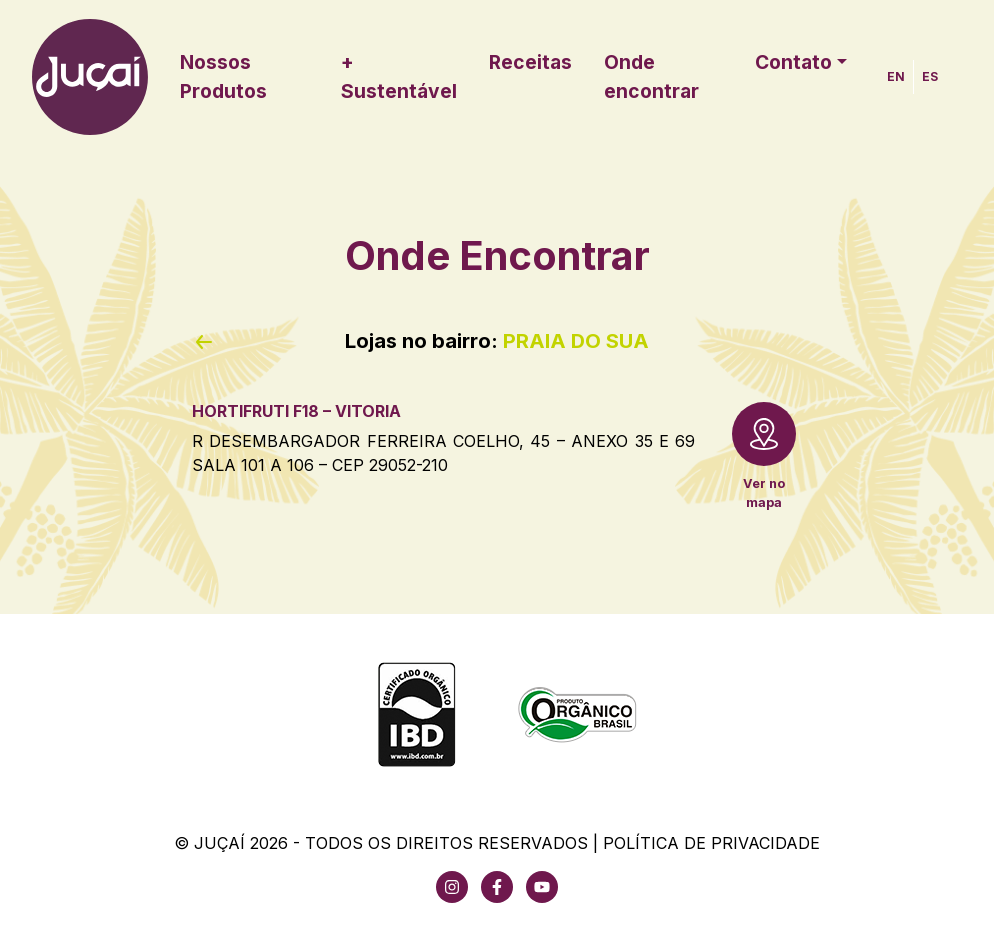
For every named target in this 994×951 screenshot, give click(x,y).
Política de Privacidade (711, 843)
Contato (793, 62)
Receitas (530, 62)
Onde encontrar (651, 76)
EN (896, 76)
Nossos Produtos (223, 76)
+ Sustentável (399, 76)
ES (930, 76)
